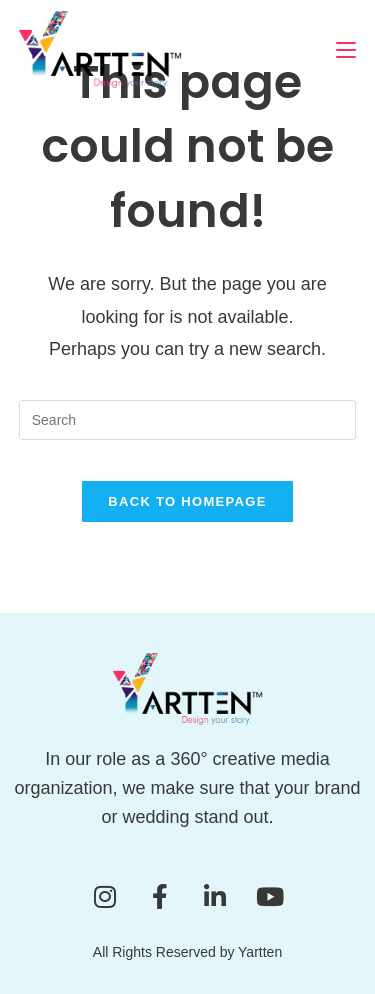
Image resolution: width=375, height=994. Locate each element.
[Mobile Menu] (346, 49)
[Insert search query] (188, 420)
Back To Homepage (187, 501)
